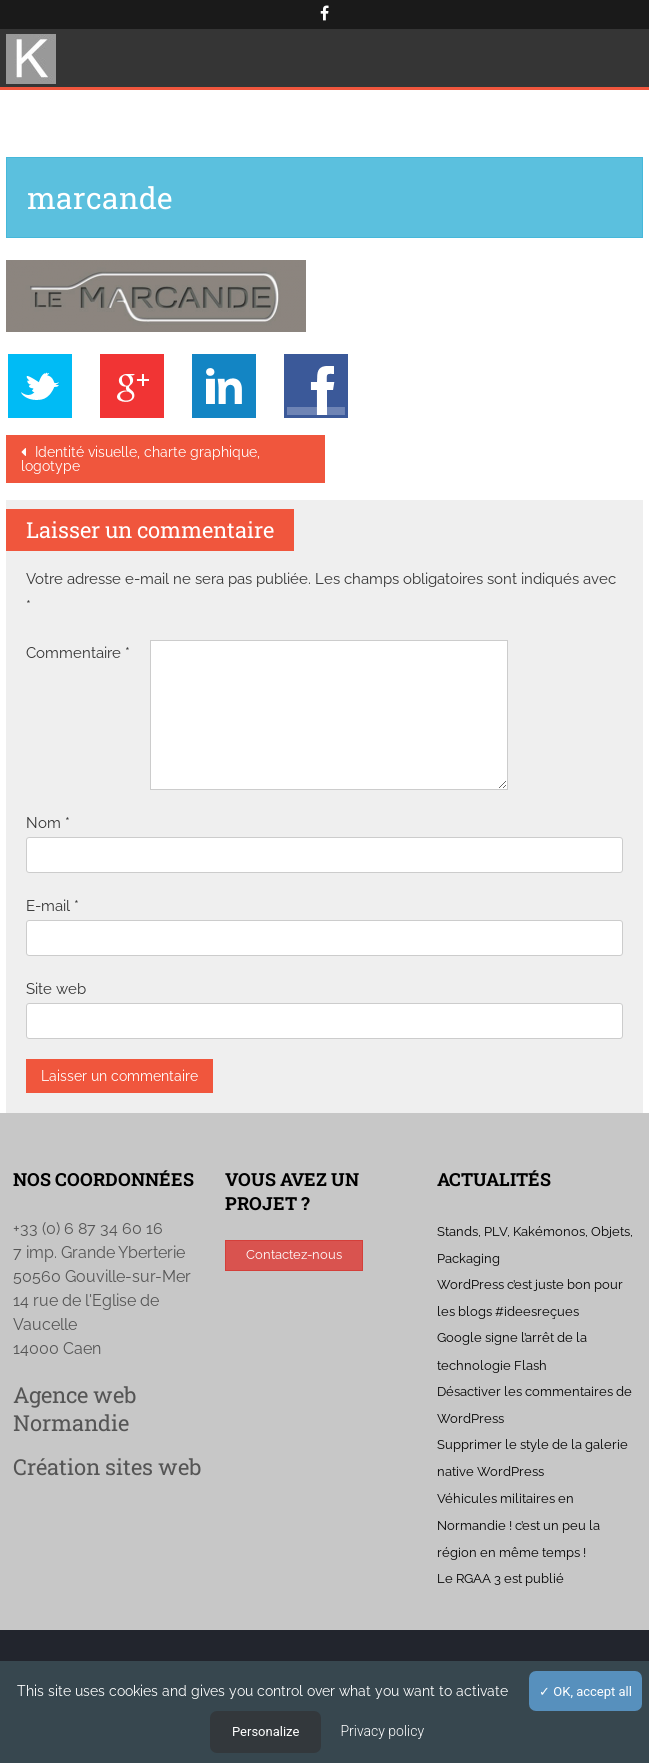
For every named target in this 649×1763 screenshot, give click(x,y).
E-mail (52, 906)
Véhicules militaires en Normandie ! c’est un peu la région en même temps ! (518, 1525)
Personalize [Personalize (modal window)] (265, 1731)
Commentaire (78, 653)
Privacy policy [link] (382, 1731)
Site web (56, 989)
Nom (48, 823)
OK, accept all (585, 1691)
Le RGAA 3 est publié (500, 1578)
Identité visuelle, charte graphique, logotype (140, 459)
